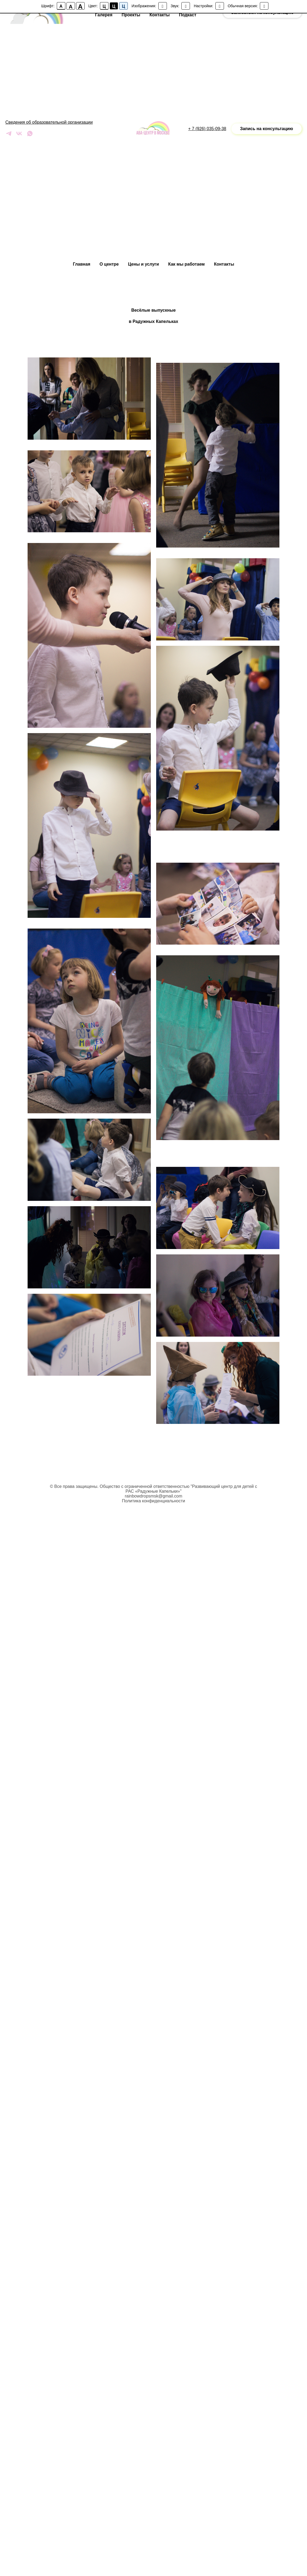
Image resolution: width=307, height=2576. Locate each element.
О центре (109, 264)
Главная (81, 264)
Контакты (224, 264)
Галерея (104, 15)
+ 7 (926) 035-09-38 (207, 128)
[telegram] (8, 135)
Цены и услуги (143, 264)
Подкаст (187, 15)
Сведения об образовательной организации (49, 122)
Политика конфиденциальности (153, 1501)
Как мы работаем (186, 264)
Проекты (131, 15)
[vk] (19, 135)
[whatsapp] (30, 135)
